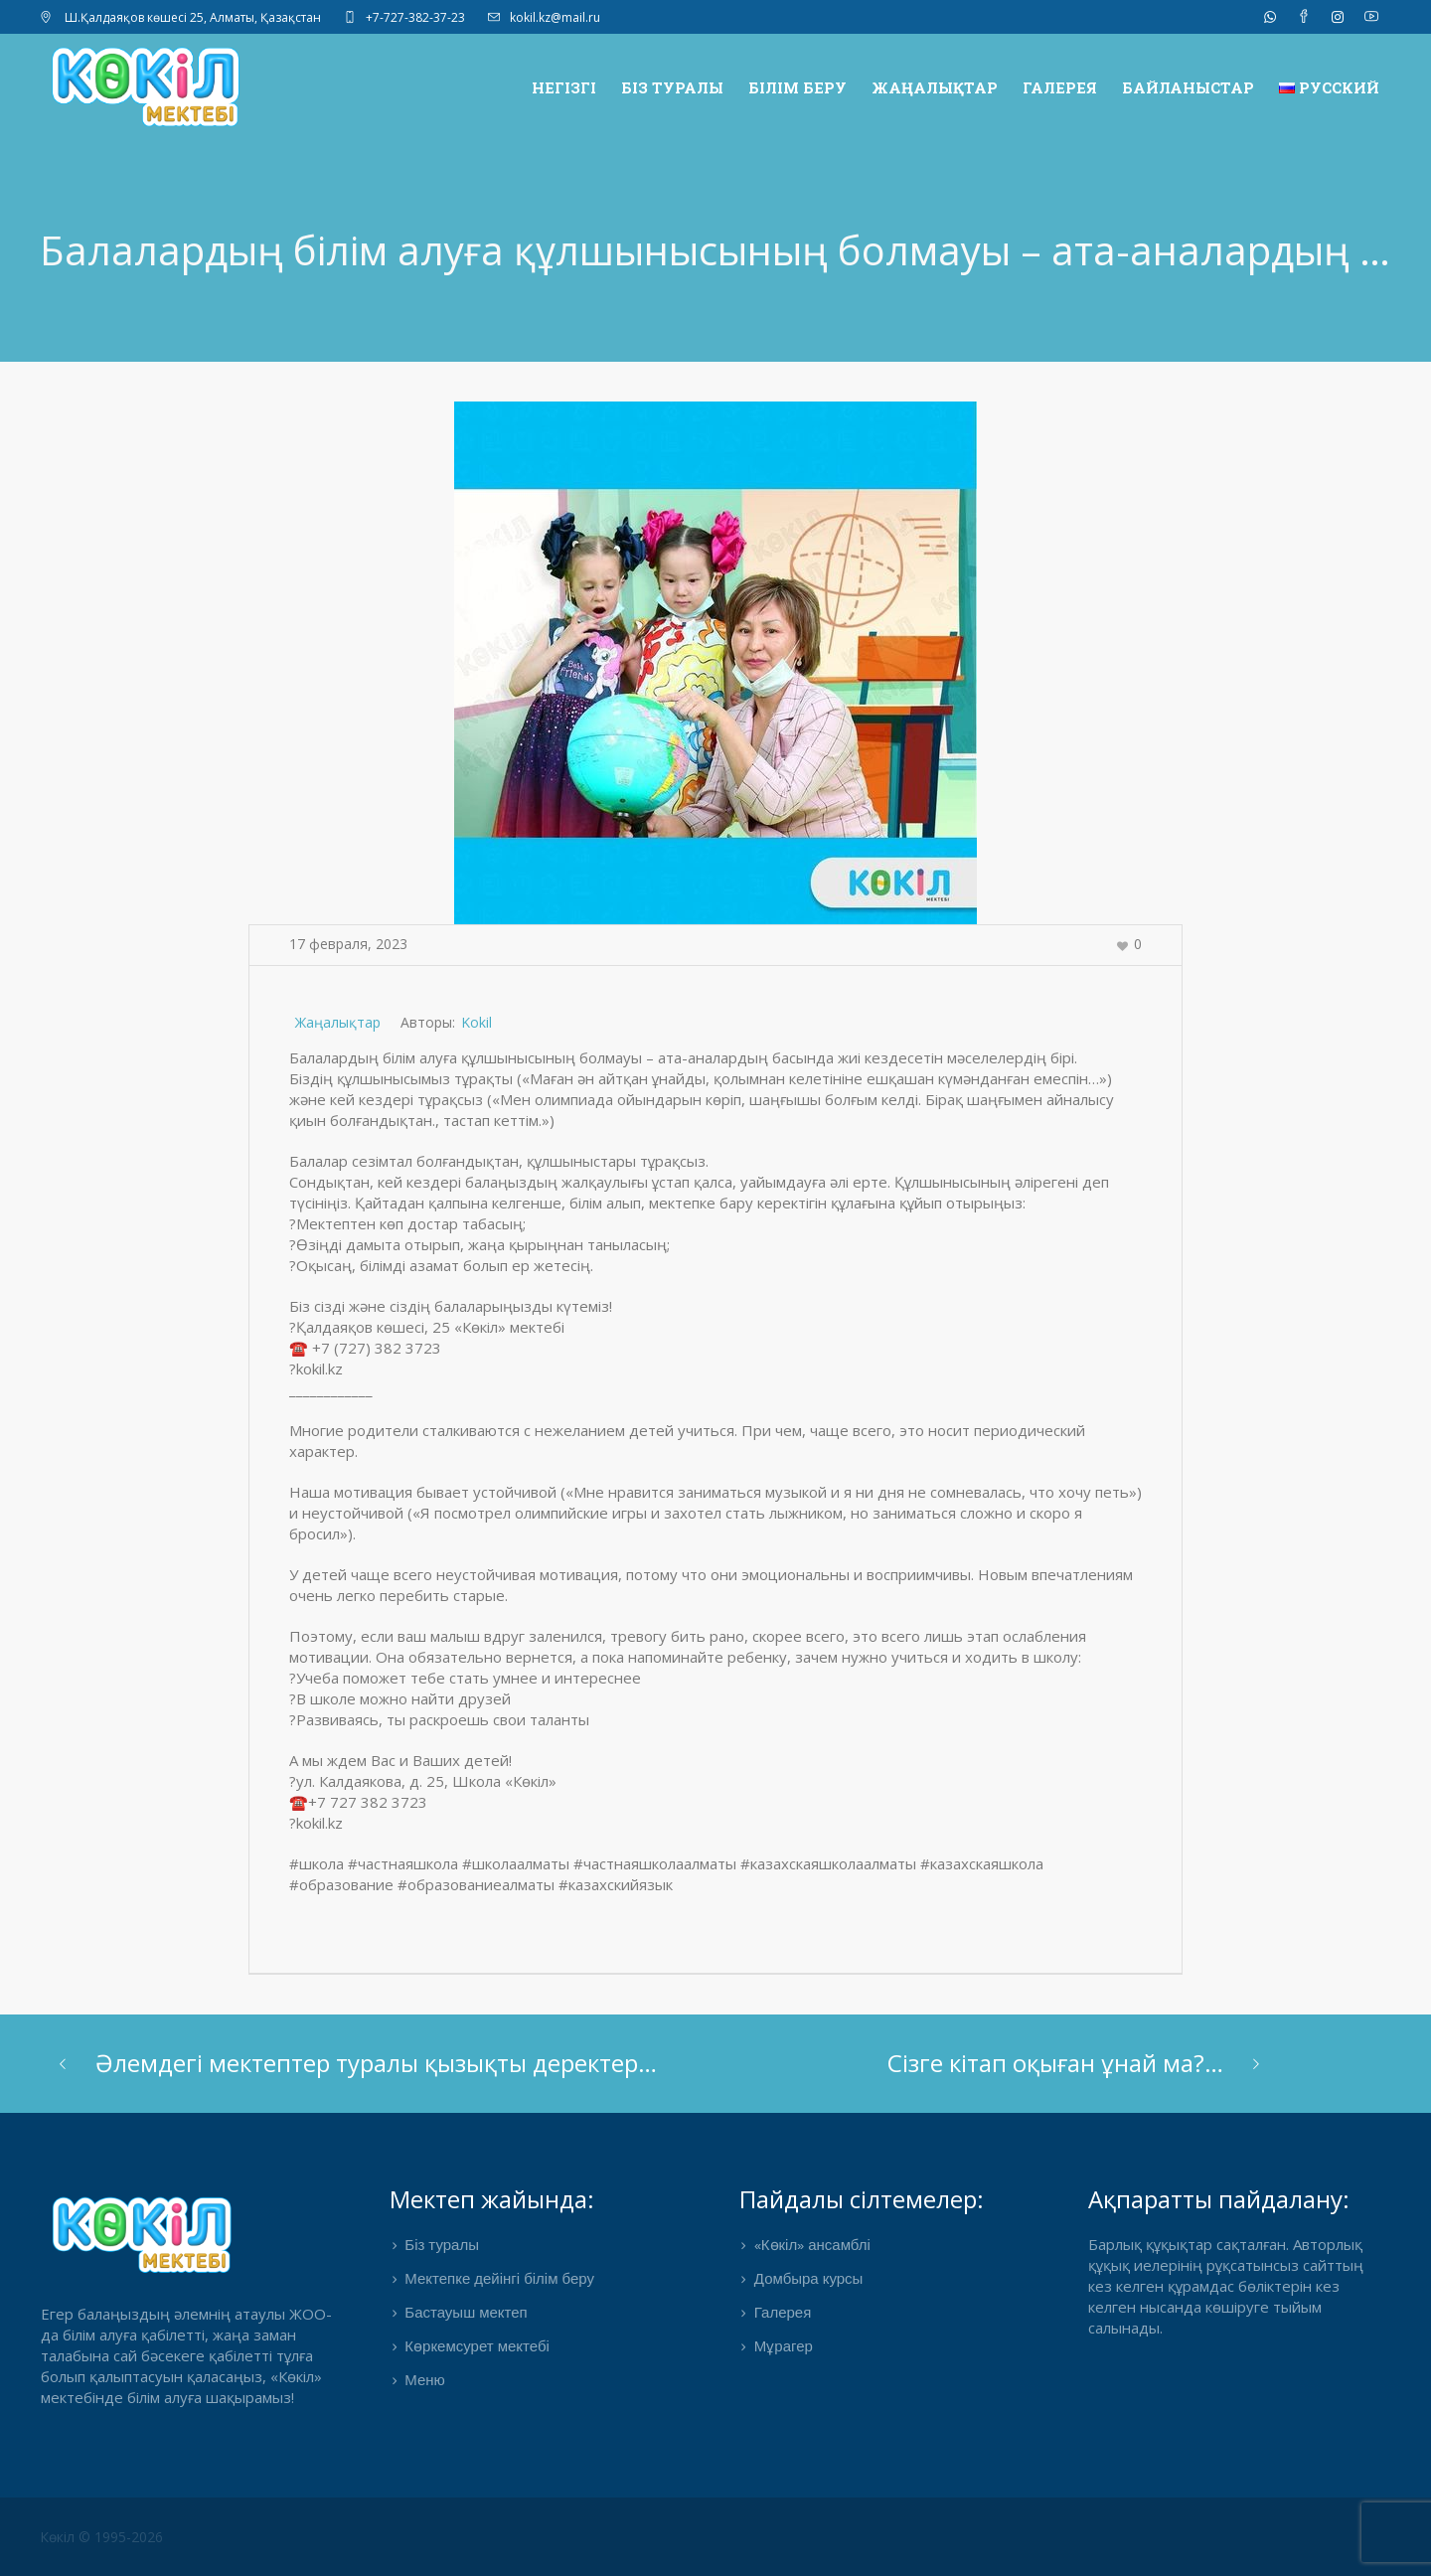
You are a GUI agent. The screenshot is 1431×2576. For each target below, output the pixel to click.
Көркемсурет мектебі (477, 2347)
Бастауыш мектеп (465, 2314)
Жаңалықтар (338, 1022)
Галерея (783, 2314)
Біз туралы (441, 2246)
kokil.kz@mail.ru (555, 17)
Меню (424, 2381)
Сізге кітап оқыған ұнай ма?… (1055, 2062)
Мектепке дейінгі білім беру (499, 2280)
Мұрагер (783, 2347)
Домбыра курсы (809, 2280)
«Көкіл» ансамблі (812, 2246)
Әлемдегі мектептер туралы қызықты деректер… (376, 2062)
